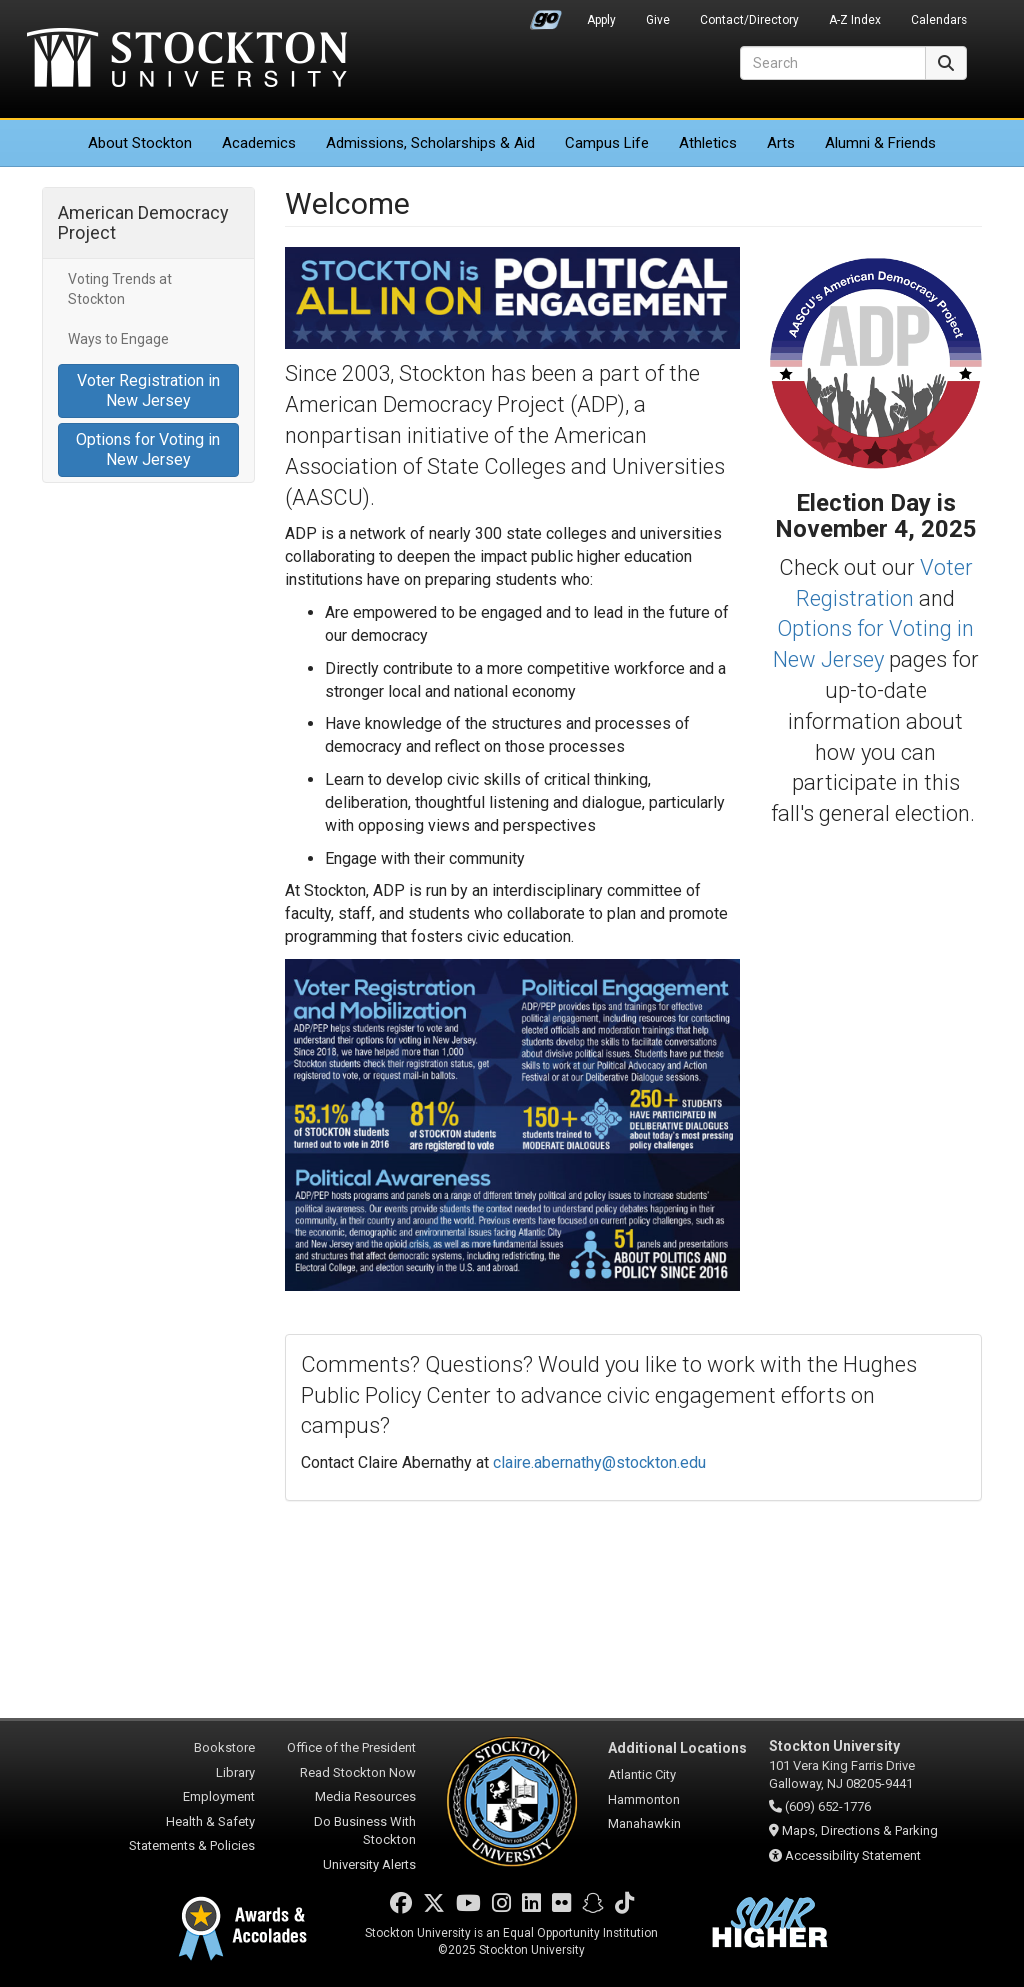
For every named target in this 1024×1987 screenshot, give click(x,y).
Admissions (430, 143)
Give (658, 20)
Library (235, 1772)
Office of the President (351, 1747)
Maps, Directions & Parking (860, 1830)
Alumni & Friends (880, 143)
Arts (781, 143)
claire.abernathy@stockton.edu (599, 1462)
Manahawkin (644, 1823)
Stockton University (187, 60)
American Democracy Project (143, 222)
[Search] (833, 63)
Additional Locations (677, 1748)
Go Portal (546, 15)
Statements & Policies (192, 1845)
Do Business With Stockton (365, 1831)
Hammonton (644, 1799)
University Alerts (369, 1864)
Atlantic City (642, 1774)
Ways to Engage (118, 339)
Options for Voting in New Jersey (148, 449)
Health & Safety (210, 1821)
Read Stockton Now (358, 1772)
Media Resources (365, 1796)
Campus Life (607, 143)
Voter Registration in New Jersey (148, 390)
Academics (259, 143)
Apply (601, 20)
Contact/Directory (749, 20)
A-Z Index (855, 20)
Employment (219, 1796)
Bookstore (224, 1747)
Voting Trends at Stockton (120, 289)
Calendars (939, 20)
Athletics (708, 143)
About (140, 143)
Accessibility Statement (853, 1855)
